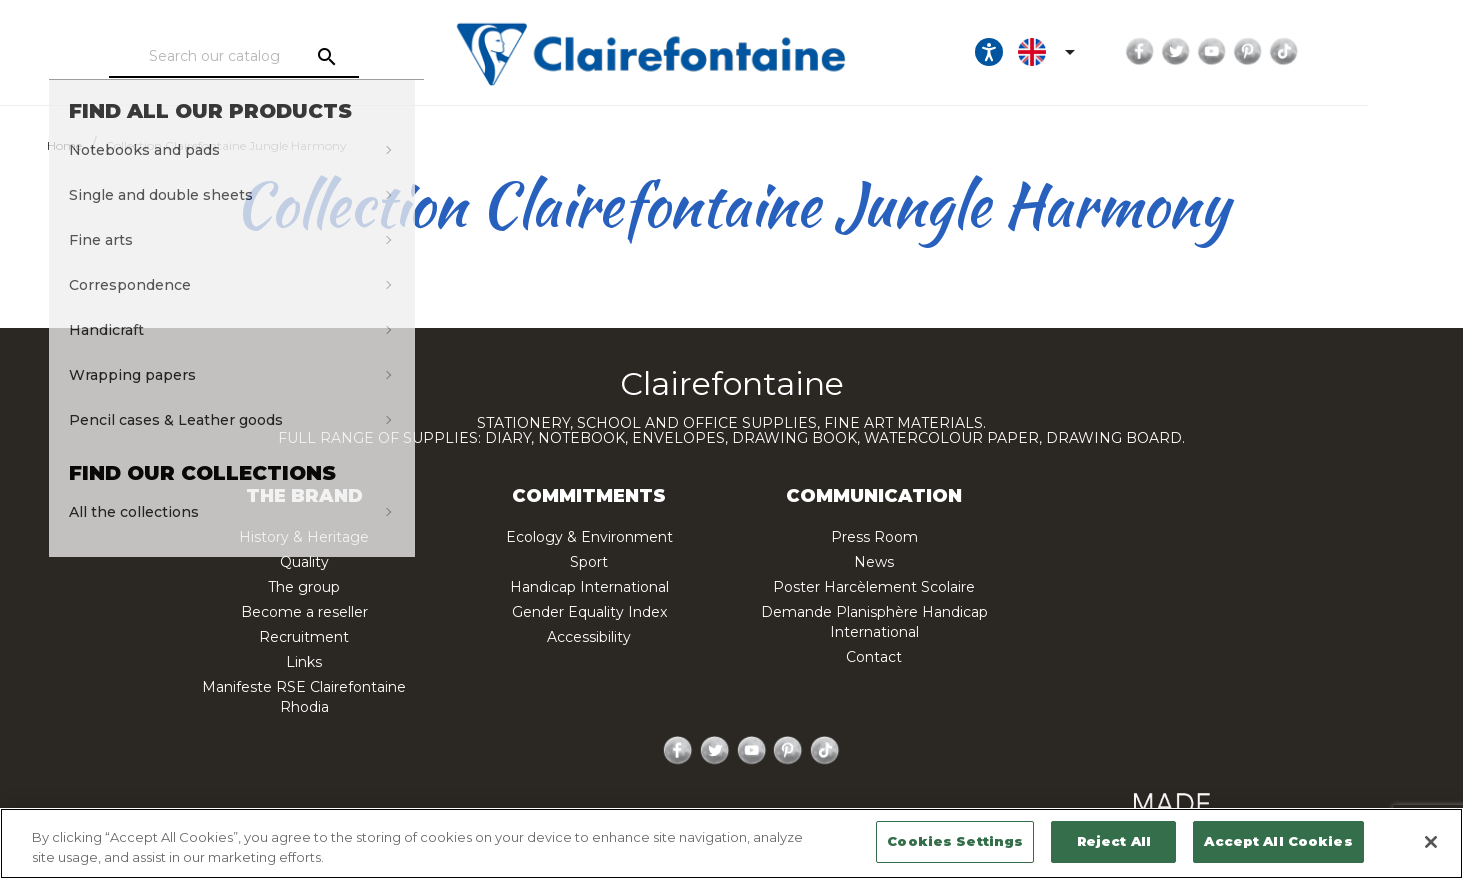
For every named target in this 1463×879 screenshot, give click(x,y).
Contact (874, 657)
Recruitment (304, 637)
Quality (304, 562)
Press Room (874, 537)
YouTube (1290, 52)
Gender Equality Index (589, 612)
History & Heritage (304, 537)
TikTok (1362, 52)
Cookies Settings (955, 841)
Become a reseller (304, 612)
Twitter (1254, 52)
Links (304, 662)
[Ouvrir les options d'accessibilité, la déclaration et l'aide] (1067, 52)
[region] (731, 843)
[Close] (1431, 842)
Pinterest (1326, 52)
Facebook (1218, 52)
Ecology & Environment (589, 537)
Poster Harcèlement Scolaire (874, 587)
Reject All (1114, 841)
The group (304, 587)
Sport (589, 562)
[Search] (261, 57)
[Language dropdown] (1128, 52)
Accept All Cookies (1278, 841)
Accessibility (589, 637)
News (874, 562)
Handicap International (589, 587)
